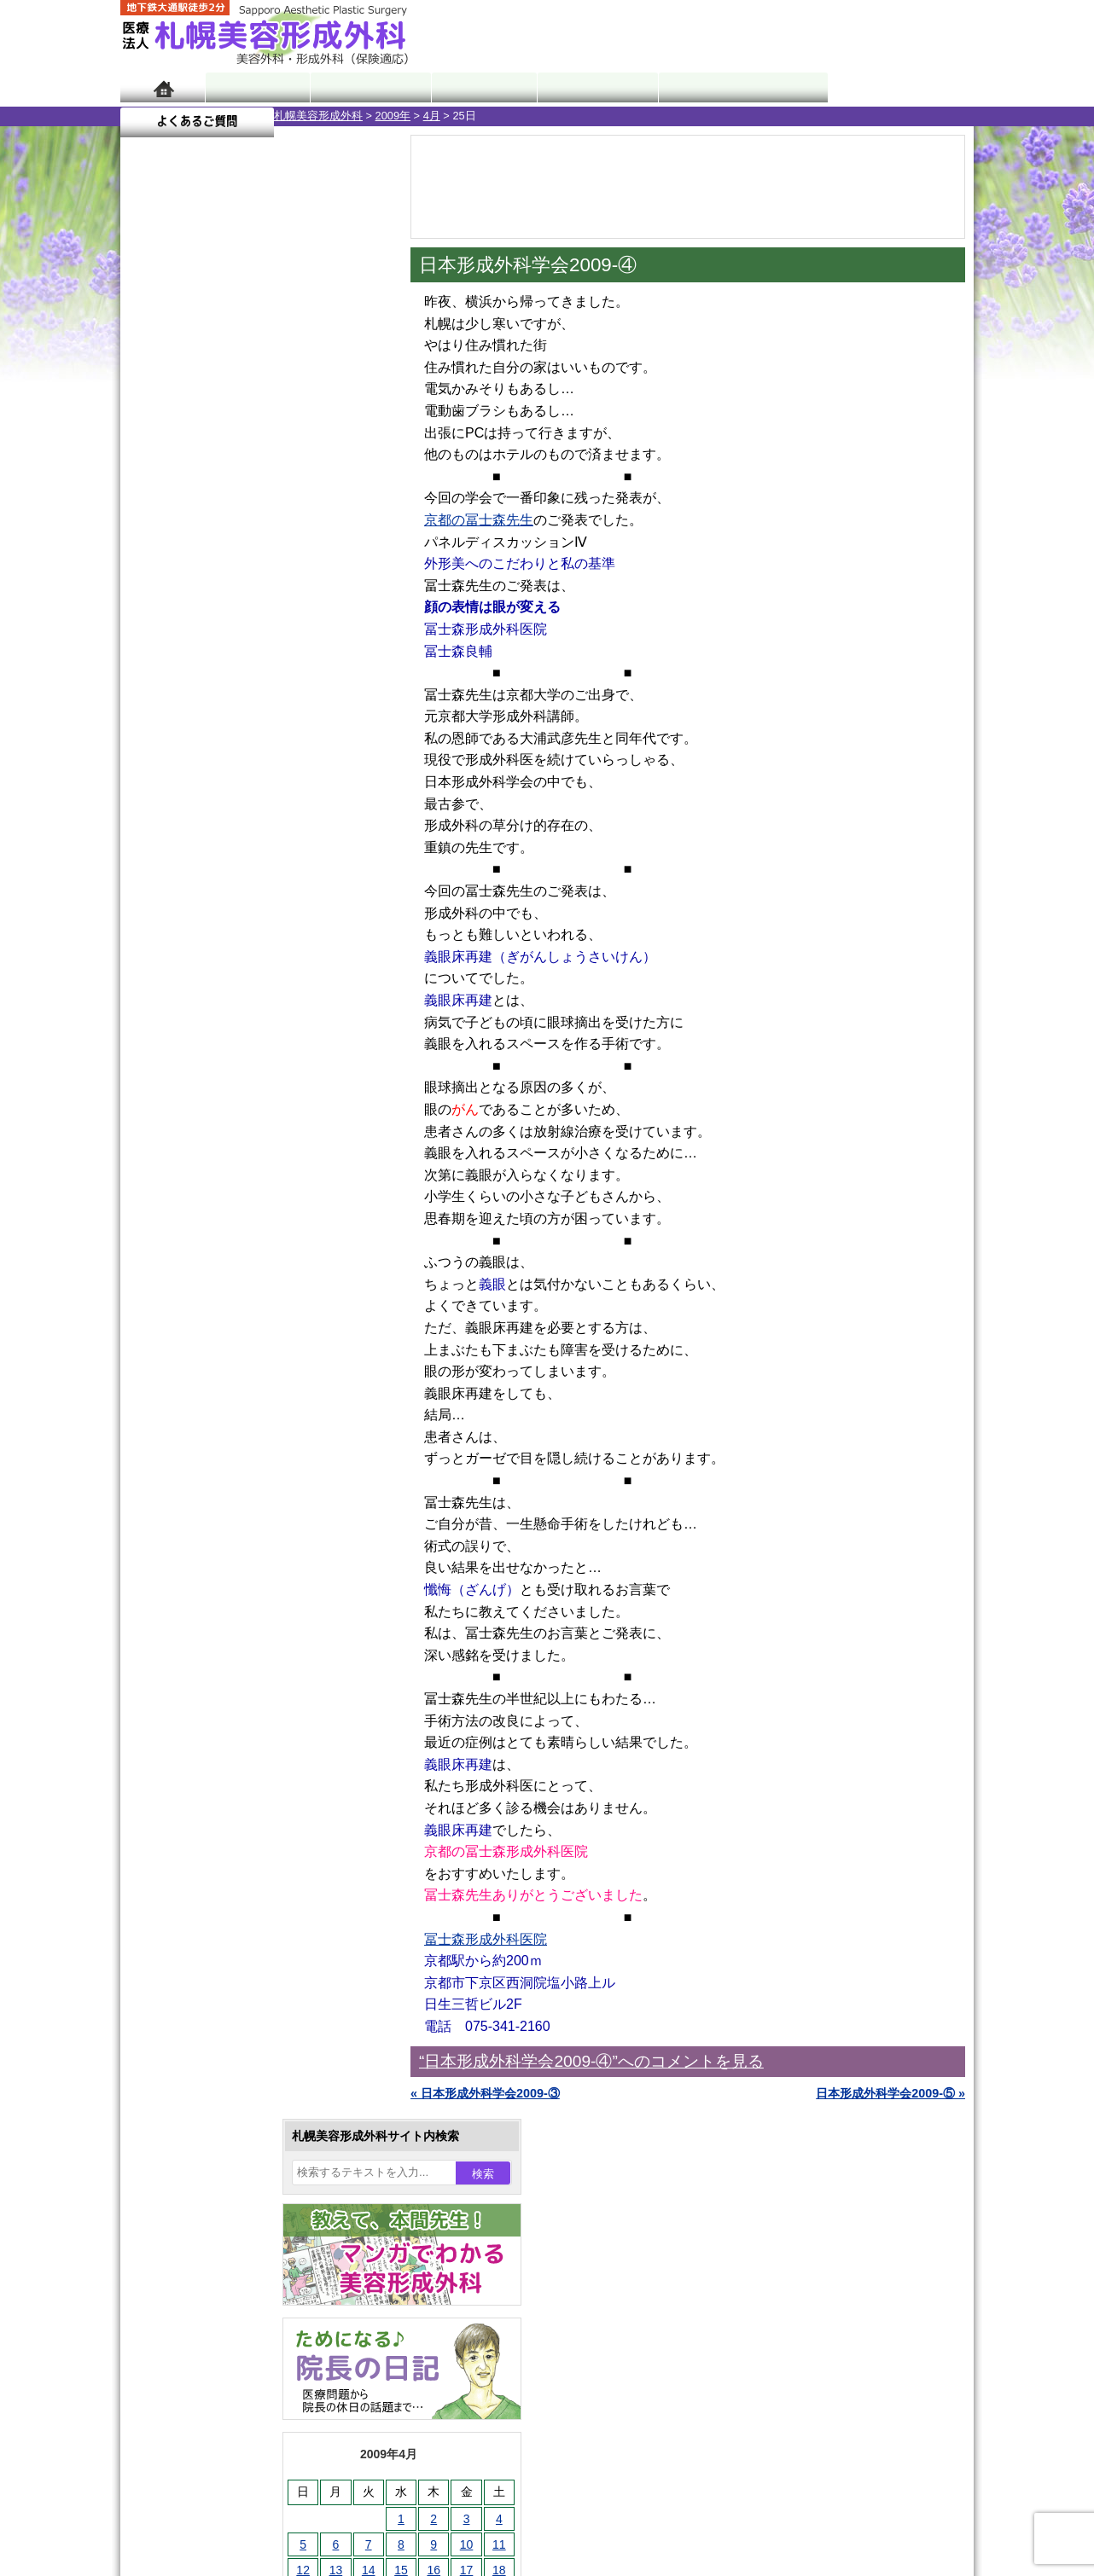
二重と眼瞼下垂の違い (213, 1624)
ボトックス (207, 1992)
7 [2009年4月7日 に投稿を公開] (215, 560)
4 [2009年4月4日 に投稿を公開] (345, 535)
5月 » (190, 670)
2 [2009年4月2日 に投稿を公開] (279, 535)
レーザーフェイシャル (237, 1777)
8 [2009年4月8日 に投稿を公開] (247, 560)
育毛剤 (195, 1839)
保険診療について (201, 2240)
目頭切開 (201, 1962)
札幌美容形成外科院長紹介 (225, 2270)
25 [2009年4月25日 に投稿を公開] (345, 611)
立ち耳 (195, 1716)
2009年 (239, 115)
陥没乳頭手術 (213, 1532)
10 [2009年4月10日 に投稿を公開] (313, 560)
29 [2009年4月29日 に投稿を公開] (247, 637)
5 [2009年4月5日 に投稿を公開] (149, 560)
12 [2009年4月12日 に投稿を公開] (149, 586)
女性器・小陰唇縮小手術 (243, 1562)
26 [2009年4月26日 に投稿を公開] (149, 637)
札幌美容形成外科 (164, 115)
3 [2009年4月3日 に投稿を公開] (313, 535)
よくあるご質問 (897, 87)
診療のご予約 (922, 34)
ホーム (162, 87)
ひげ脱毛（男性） (225, 1808)
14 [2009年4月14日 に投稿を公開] (215, 586)
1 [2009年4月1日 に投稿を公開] (247, 535)
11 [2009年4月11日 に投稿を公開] (345, 560)
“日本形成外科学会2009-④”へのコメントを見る (591, 2061)
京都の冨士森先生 (478, 520)
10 (237, 798)
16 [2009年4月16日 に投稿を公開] (280, 586)
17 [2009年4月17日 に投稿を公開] (313, 586)
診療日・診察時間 (734, 87)
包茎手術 (201, 1900)
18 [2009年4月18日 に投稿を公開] (345, 586)
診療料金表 (589, 87)
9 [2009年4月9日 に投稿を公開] (279, 560)
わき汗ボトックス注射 (237, 1685)
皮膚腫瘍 (201, 1931)
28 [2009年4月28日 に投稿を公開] (215, 637)
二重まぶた (207, 1593)
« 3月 (146, 670)
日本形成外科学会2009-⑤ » (890, 2093)
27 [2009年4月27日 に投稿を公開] (182, 637)
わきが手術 (239, 1655)
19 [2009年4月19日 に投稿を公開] (149, 611)
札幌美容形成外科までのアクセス (243, 2178)
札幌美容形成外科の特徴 (219, 2117)
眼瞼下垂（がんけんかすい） (255, 1501)
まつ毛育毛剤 (213, 1870)
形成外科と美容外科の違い (225, 2148)
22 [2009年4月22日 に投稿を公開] (247, 611)
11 (254, 798)
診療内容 (478, 87)
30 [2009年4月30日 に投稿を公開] (280, 637)
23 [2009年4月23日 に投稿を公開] (280, 611)
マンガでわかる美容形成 (367, 87)
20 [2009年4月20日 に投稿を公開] (182, 611)
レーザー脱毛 (213, 1747)
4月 (278, 115)
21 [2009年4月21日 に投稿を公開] (215, 611)
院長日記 (256, 87)
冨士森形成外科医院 (485, 1939)
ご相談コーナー (820, 34)
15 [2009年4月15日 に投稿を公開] (247, 586)
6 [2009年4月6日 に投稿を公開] (182, 560)
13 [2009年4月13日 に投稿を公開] (182, 586)
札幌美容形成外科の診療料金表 (237, 2209)
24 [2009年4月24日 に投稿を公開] (313, 611)
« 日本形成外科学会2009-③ (485, 2093)
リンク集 (177, 2301)
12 (271, 798)
